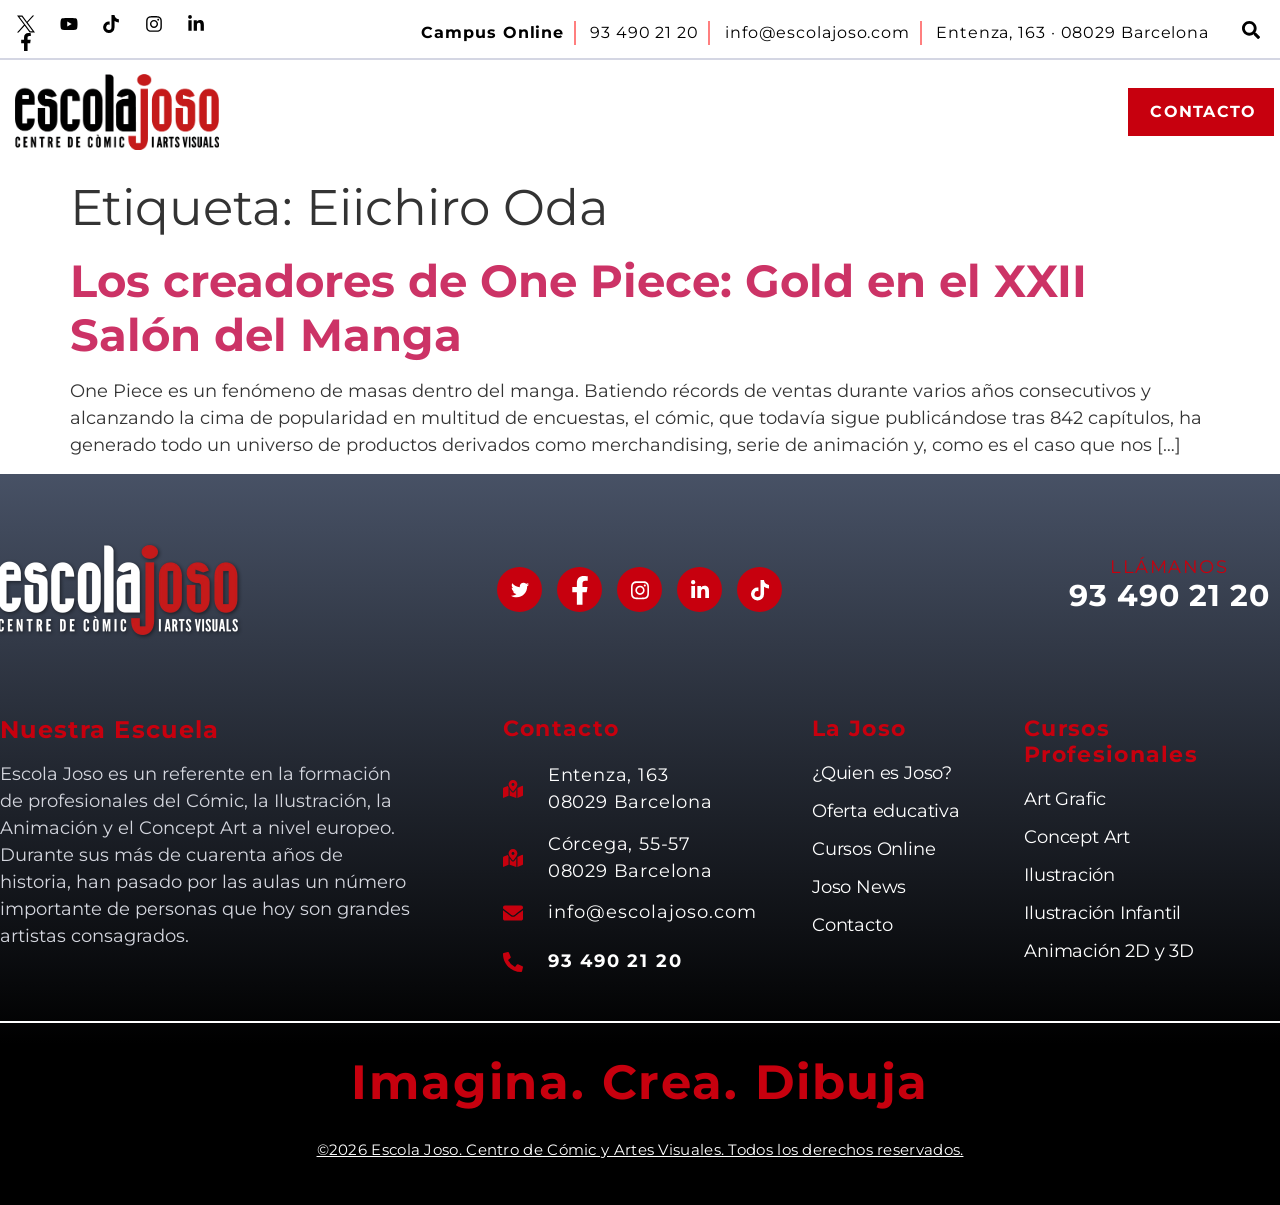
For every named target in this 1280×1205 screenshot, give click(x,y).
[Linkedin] (699, 589)
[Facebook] (579, 589)
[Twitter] (519, 589)
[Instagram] (639, 589)
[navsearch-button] (1251, 33)
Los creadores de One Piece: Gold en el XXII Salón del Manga (578, 307)
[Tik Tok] (759, 589)
